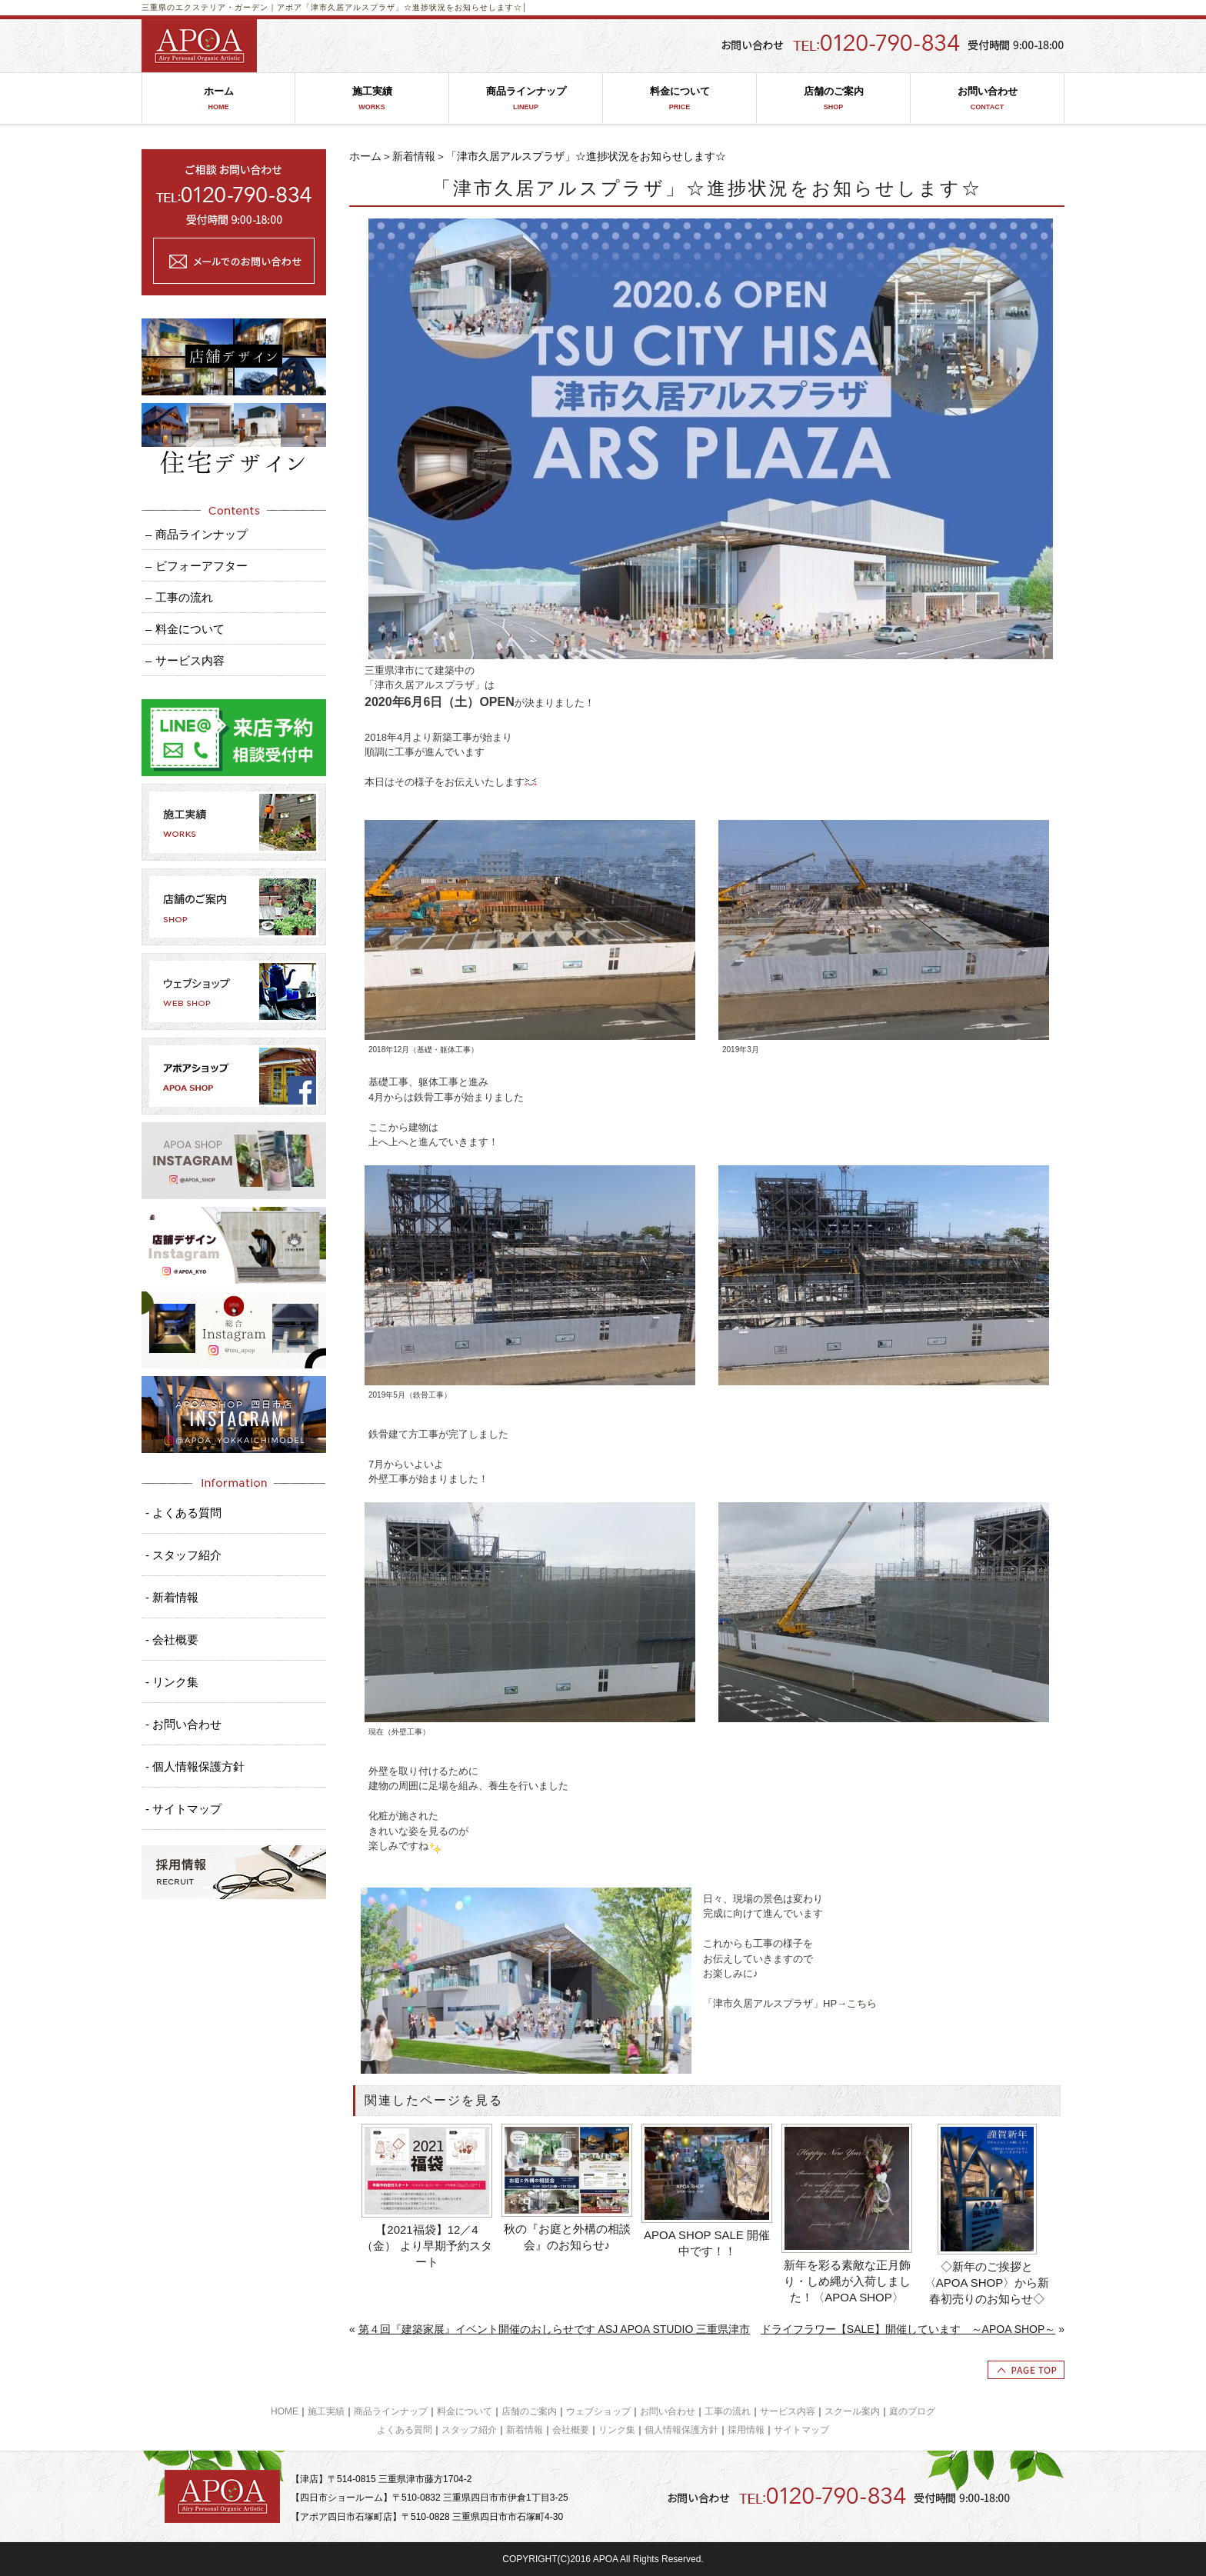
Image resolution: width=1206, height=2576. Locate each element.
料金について (679, 98)
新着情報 (413, 156)
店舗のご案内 (833, 98)
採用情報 (746, 2429)
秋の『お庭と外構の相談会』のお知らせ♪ (567, 2236)
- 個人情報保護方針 (195, 1766)
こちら (862, 2003)
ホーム (218, 98)
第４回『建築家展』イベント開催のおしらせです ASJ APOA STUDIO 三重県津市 (554, 2329)
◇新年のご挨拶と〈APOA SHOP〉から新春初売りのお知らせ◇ (987, 2282)
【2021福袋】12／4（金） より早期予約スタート (426, 2245)
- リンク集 (171, 1681)
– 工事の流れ (179, 597)
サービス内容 (787, 2411)
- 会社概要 (171, 1639)
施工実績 (371, 98)
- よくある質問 (183, 1512)
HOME (284, 2411)
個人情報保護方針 (681, 2429)
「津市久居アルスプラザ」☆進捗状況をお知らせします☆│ (415, 7)
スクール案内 (852, 2411)
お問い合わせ (987, 98)
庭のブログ (912, 2411)
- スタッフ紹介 (183, 1554)
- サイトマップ (183, 1808)
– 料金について (185, 628)
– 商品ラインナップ (196, 534)
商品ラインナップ (525, 98)
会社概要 (570, 2429)
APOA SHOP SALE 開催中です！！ (707, 2243)
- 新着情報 (171, 1597)
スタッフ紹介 (469, 2429)
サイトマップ (801, 2429)
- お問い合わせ (183, 1724)
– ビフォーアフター (196, 565)
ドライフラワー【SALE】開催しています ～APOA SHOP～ (908, 2329)
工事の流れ (728, 2411)
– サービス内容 (185, 660)
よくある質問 (404, 2429)
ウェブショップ (598, 2411)
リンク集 (616, 2429)
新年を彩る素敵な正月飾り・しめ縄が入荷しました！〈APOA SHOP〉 (847, 2281)
